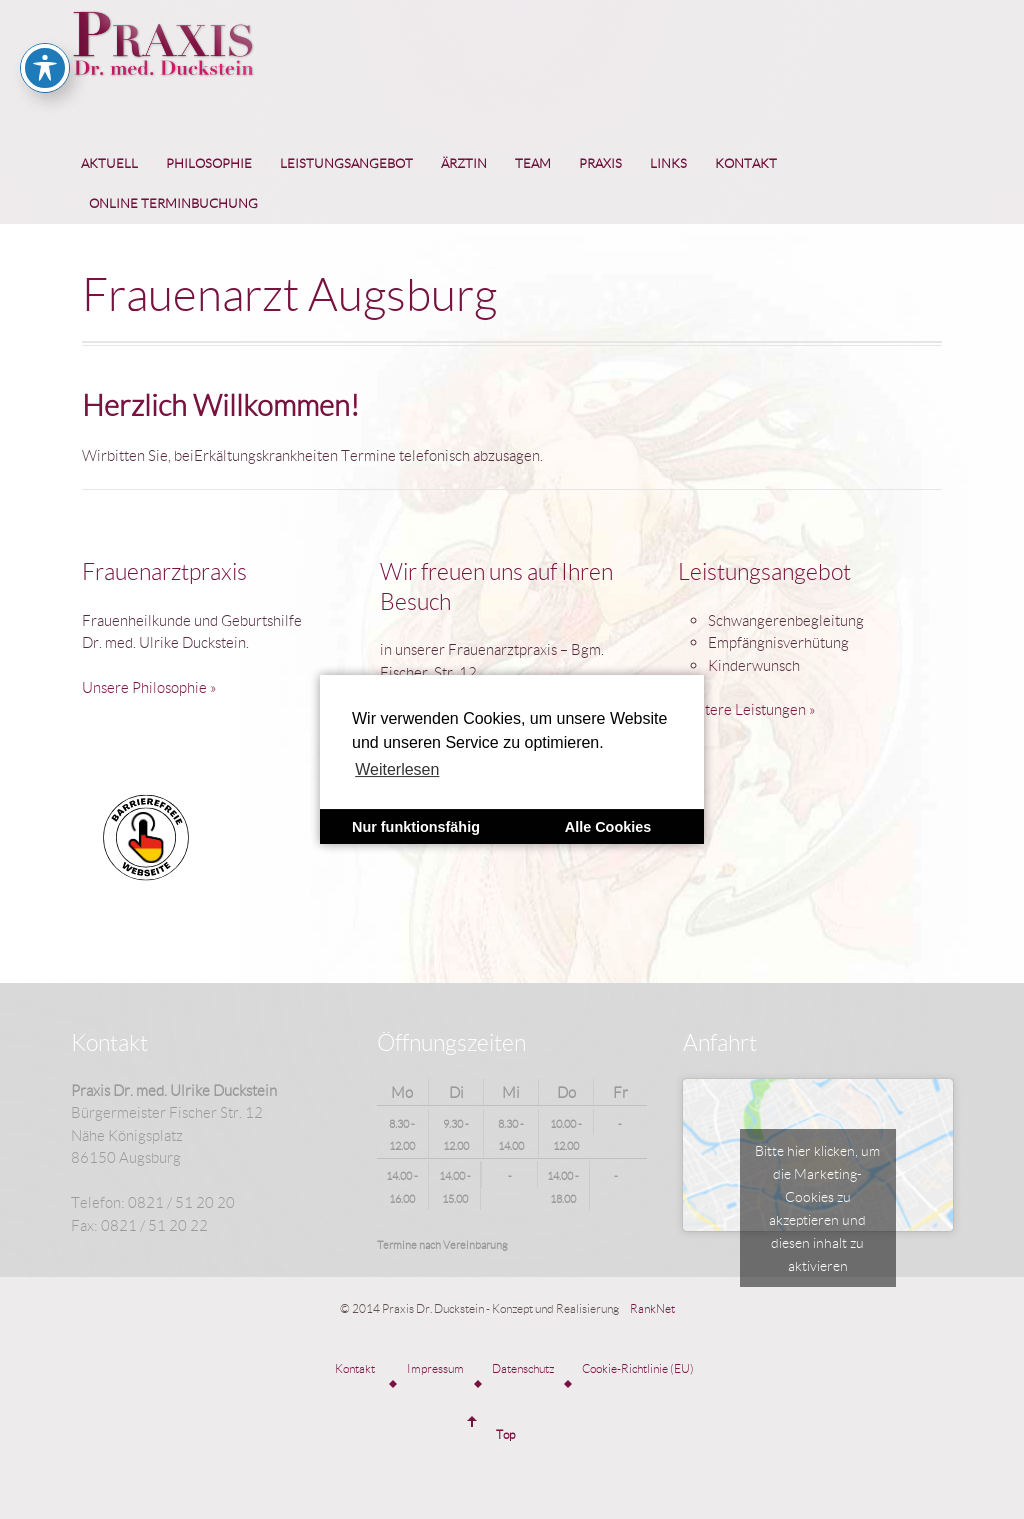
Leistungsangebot (346, 163)
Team (533, 163)
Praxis (600, 163)
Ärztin (464, 163)
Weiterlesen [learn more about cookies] (397, 769)
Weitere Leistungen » (747, 709)
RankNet (652, 1308)
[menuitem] (109, 164)
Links (668, 163)
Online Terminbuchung (173, 203)
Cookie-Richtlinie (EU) (638, 1368)
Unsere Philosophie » (149, 687)
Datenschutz (523, 1368)
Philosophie (209, 163)
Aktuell (109, 163)
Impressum (435, 1368)
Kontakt (746, 163)
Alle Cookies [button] (608, 827)
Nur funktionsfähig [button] (416, 827)
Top (505, 1434)
